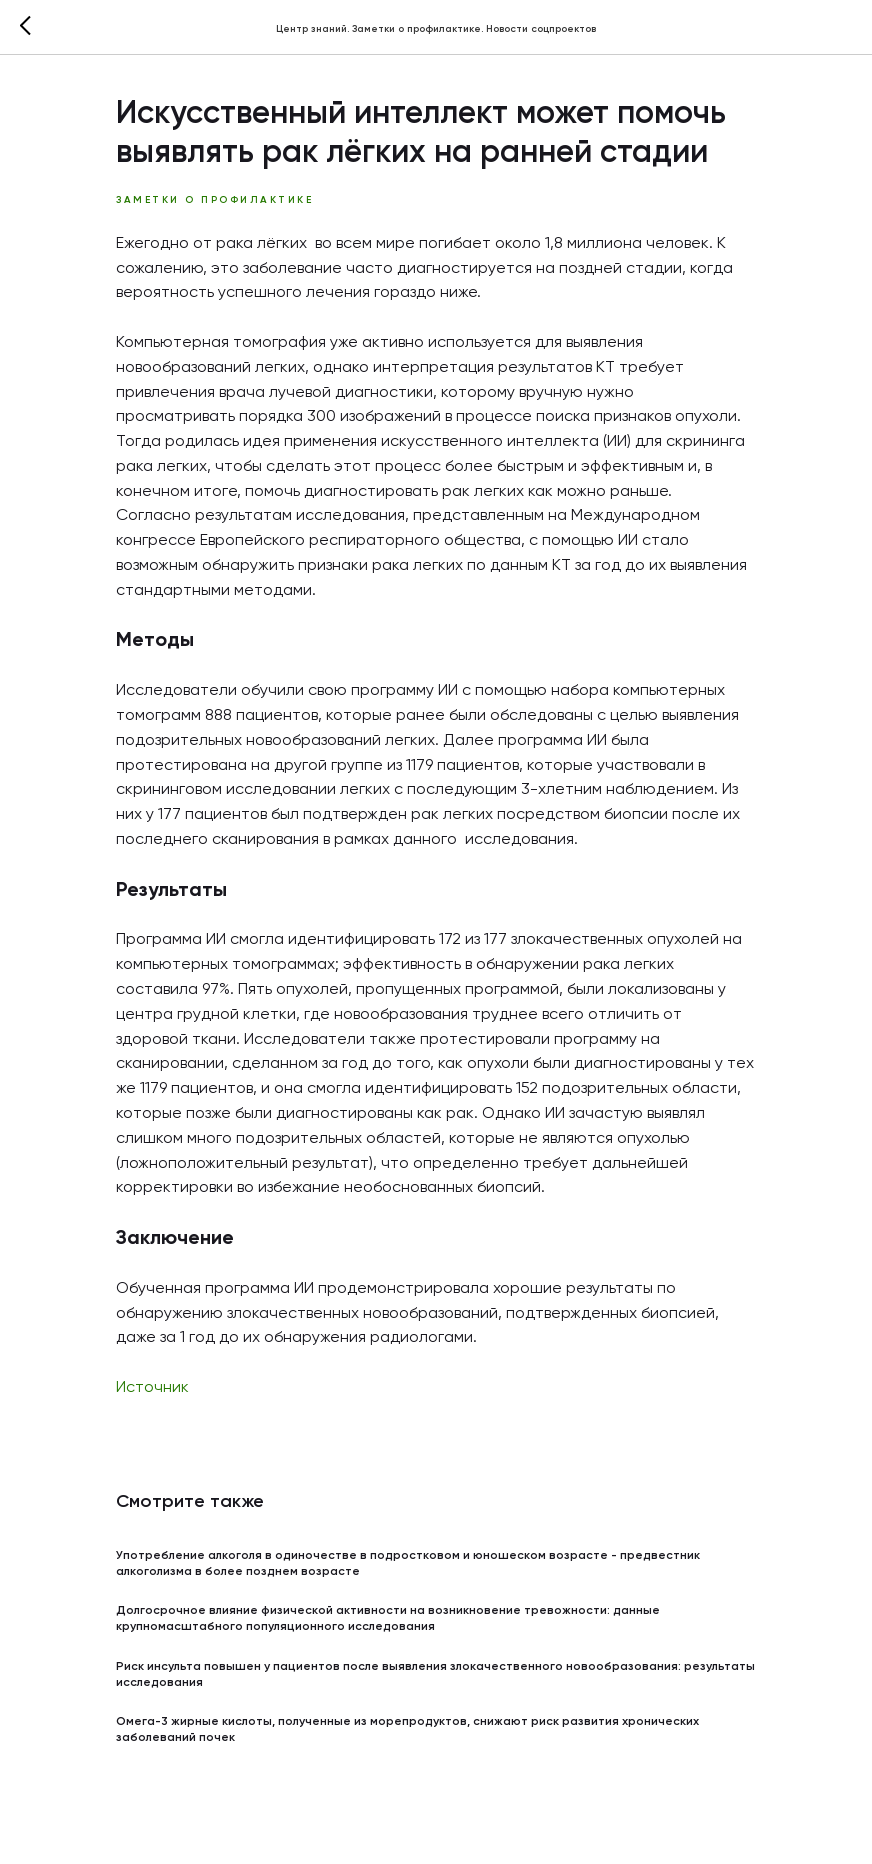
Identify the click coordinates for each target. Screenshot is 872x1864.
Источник (152, 1388)
